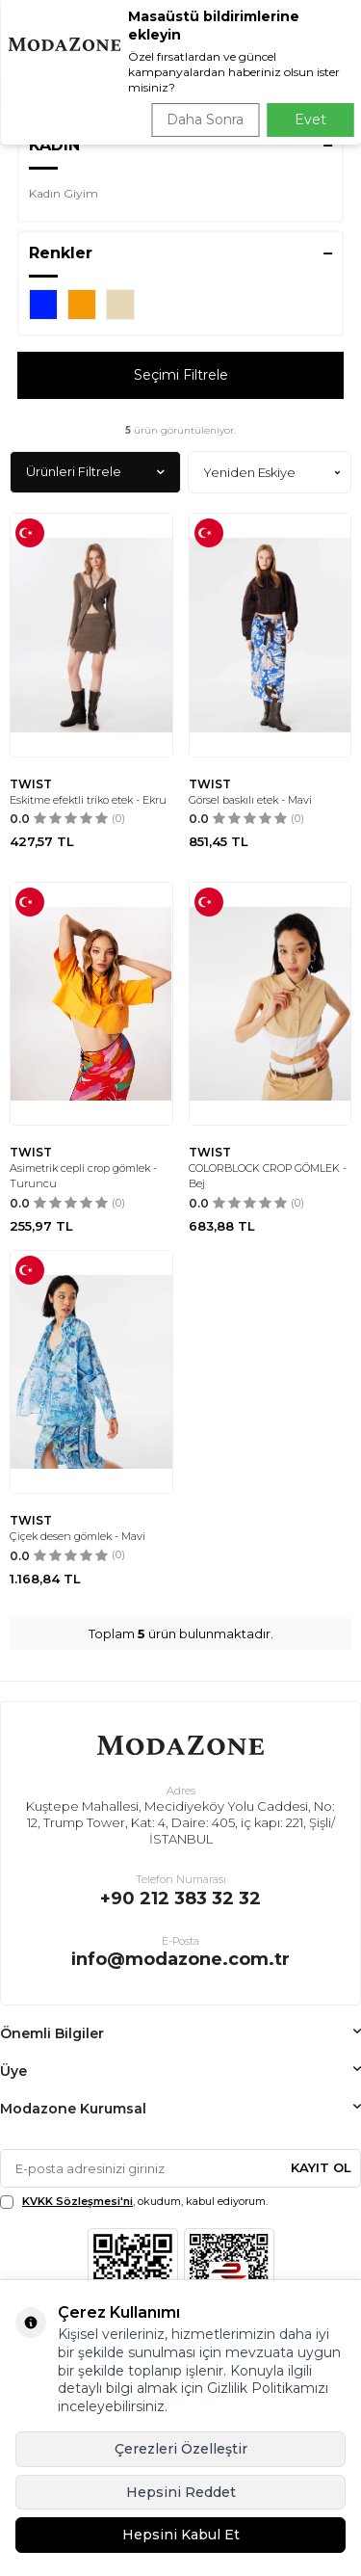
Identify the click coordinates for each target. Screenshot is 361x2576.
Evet (310, 119)
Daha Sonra (205, 119)
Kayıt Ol (321, 2167)
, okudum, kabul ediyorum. (134, 2201)
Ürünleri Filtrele (95, 472)
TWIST (31, 784)
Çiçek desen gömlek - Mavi (77, 1536)
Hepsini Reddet (181, 2492)
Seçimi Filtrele (181, 375)
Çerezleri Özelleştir (181, 2448)
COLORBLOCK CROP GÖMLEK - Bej (268, 1176)
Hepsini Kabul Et (181, 2534)
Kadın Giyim (63, 193)
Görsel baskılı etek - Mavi (250, 800)
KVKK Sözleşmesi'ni (77, 2201)
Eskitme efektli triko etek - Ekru (88, 800)
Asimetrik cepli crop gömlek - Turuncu (83, 1176)
